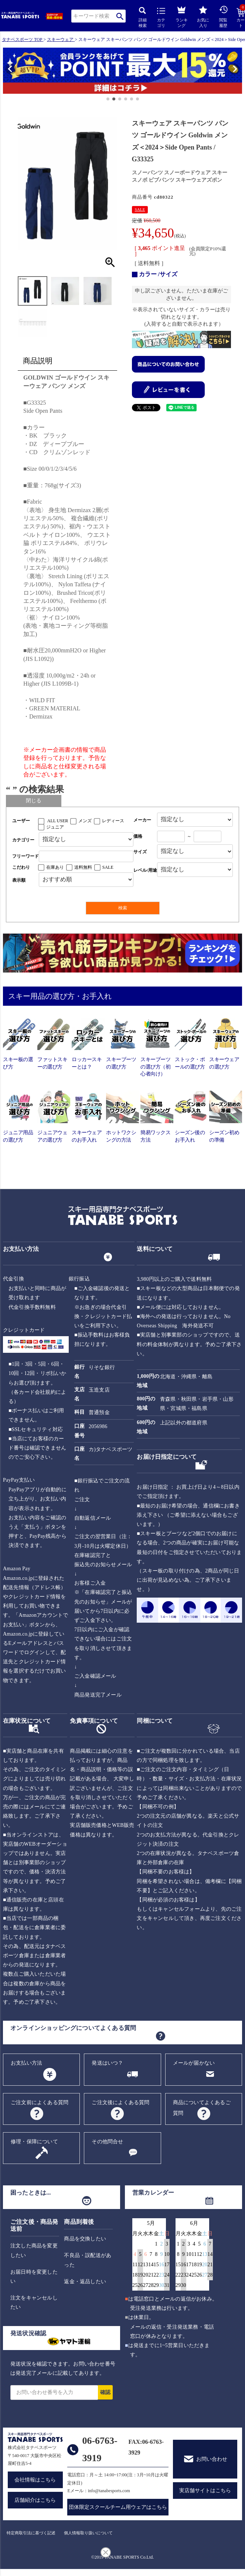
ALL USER (57, 820)
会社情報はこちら (35, 2480)
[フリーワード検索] (86, 856)
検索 (120, 16)
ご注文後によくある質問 (120, 2102)
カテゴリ (161, 18)
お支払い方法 (26, 2063)
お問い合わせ (211, 2459)
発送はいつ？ (107, 2063)
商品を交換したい (85, 2238)
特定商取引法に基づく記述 (31, 2533)
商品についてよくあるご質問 (202, 2108)
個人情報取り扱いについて (88, 2533)
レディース (113, 820)
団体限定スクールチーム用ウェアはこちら (118, 2507)
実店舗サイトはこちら (205, 2490)
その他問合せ (107, 2141)
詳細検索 (143, 17)
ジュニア (55, 827)
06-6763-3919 (99, 2449)
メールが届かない (194, 2063)
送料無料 (83, 867)
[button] (6, 72)
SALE (140, 209)
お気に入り (203, 17)
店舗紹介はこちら (35, 2500)
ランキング (182, 16)
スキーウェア (60, 39)
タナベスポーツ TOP (22, 39)
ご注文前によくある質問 (39, 2102)
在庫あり (55, 867)
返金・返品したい (85, 2281)
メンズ (85, 820)
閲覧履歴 (223, 16)
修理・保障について (34, 2141)
